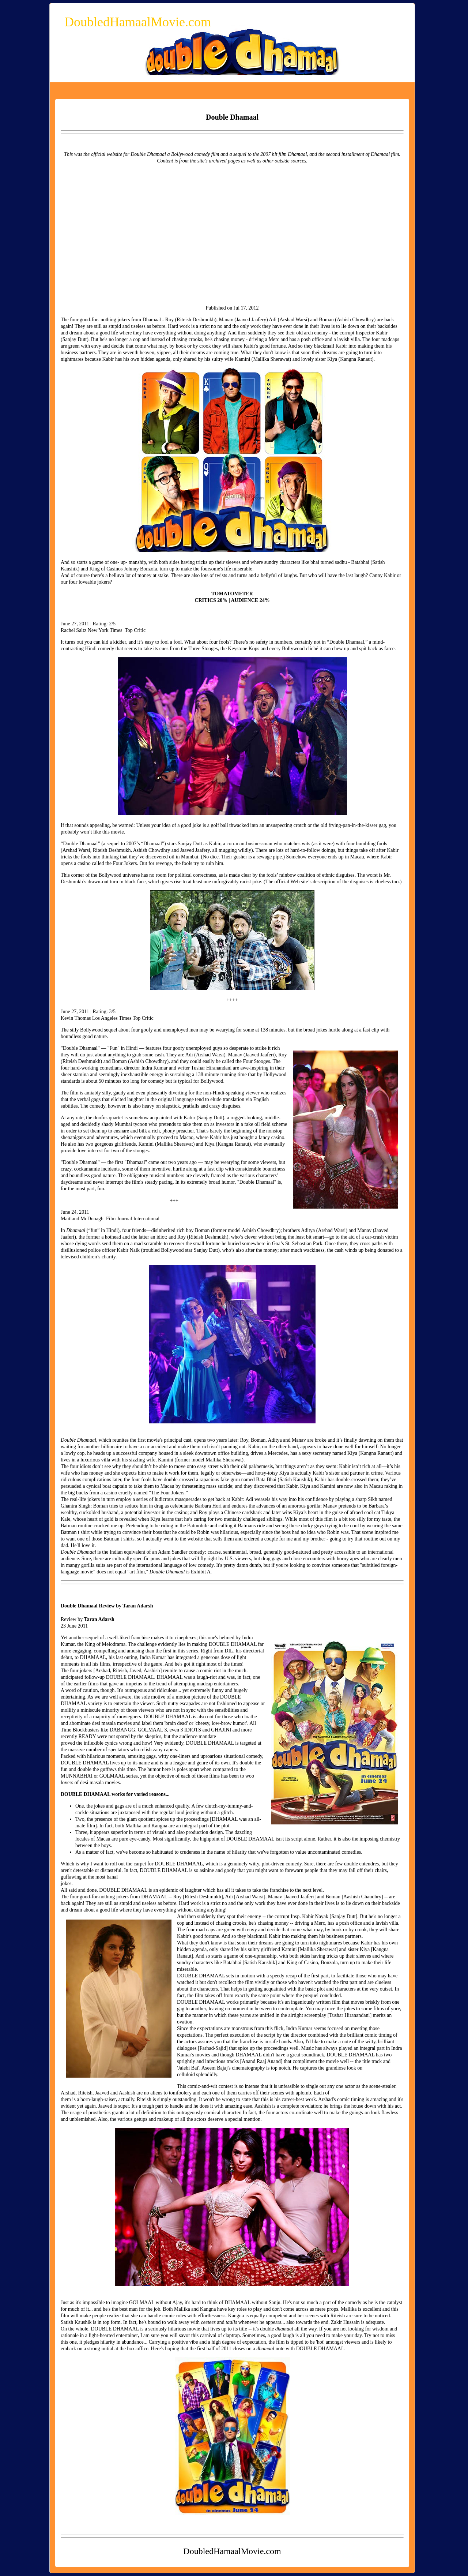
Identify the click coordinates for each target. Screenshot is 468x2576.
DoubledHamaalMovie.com (137, 22)
